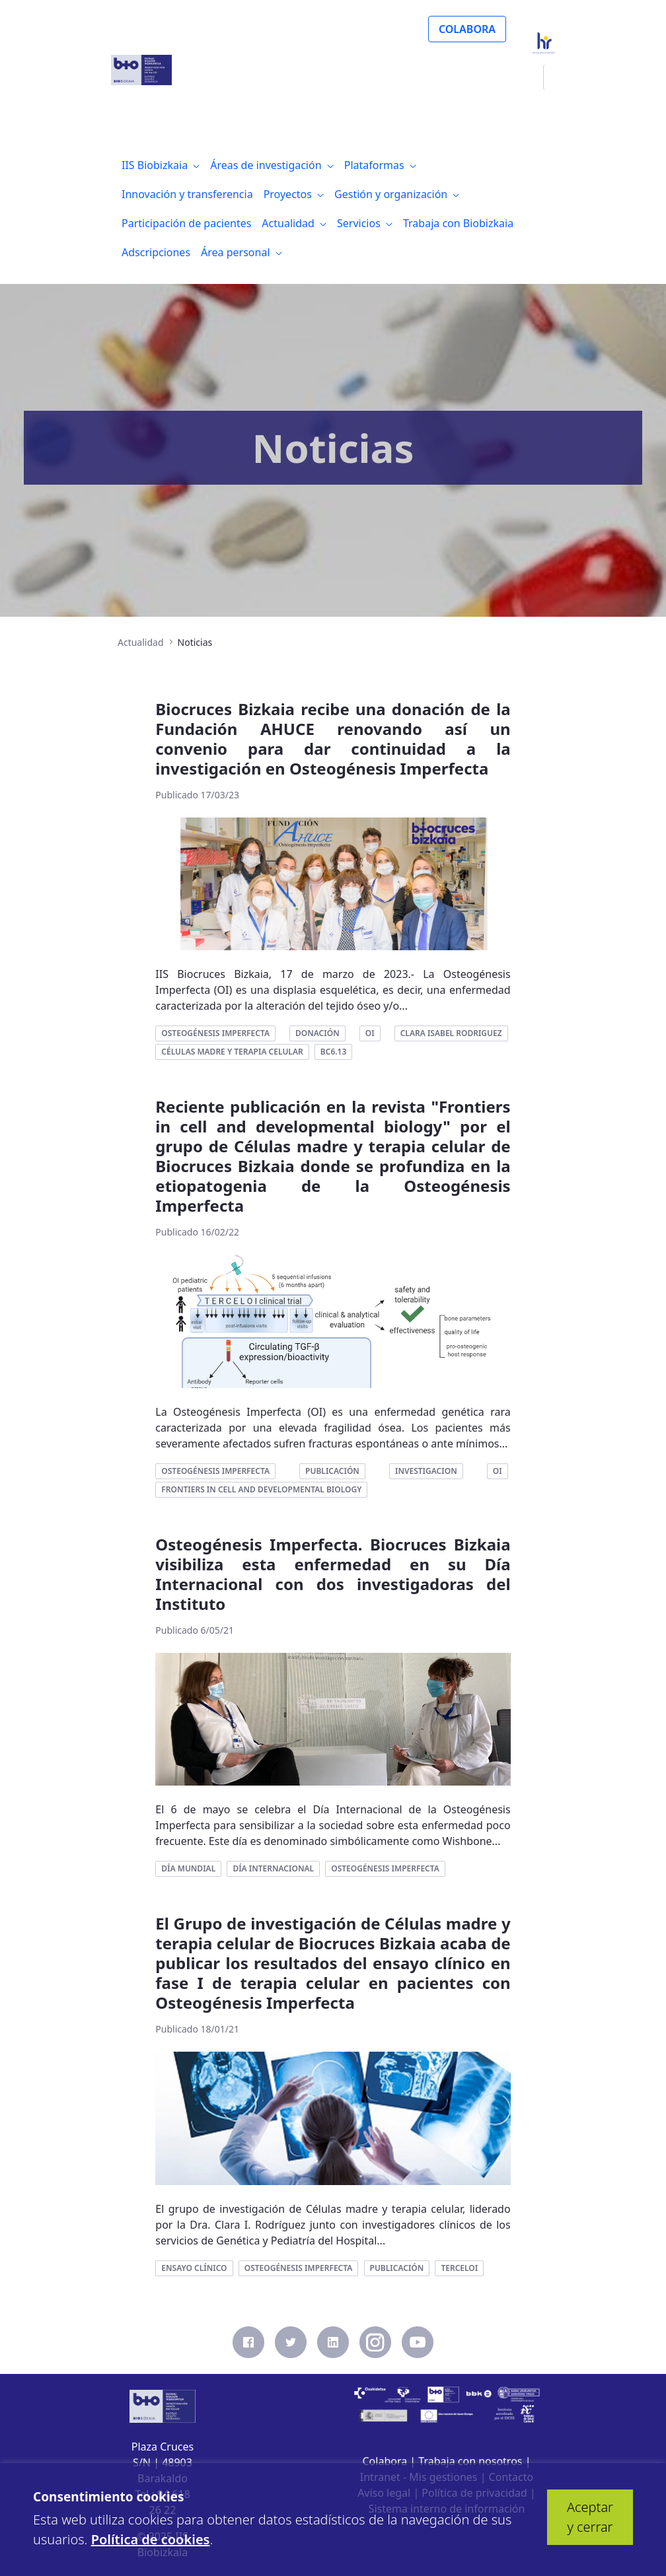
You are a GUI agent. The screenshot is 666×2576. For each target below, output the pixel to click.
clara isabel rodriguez (451, 1033)
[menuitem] (160, 165)
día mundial (188, 1868)
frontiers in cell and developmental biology (261, 1489)
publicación (332, 1471)
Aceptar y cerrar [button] (590, 2517)
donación (317, 1033)
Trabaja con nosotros (470, 2461)
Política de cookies (150, 2539)
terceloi (459, 2268)
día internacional (273, 1868)
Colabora (385, 2461)
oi (370, 1033)
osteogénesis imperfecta (215, 1033)
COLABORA (467, 29)
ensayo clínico (194, 2268)
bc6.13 (333, 1051)
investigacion (426, 1471)
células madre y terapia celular (232, 1051)
